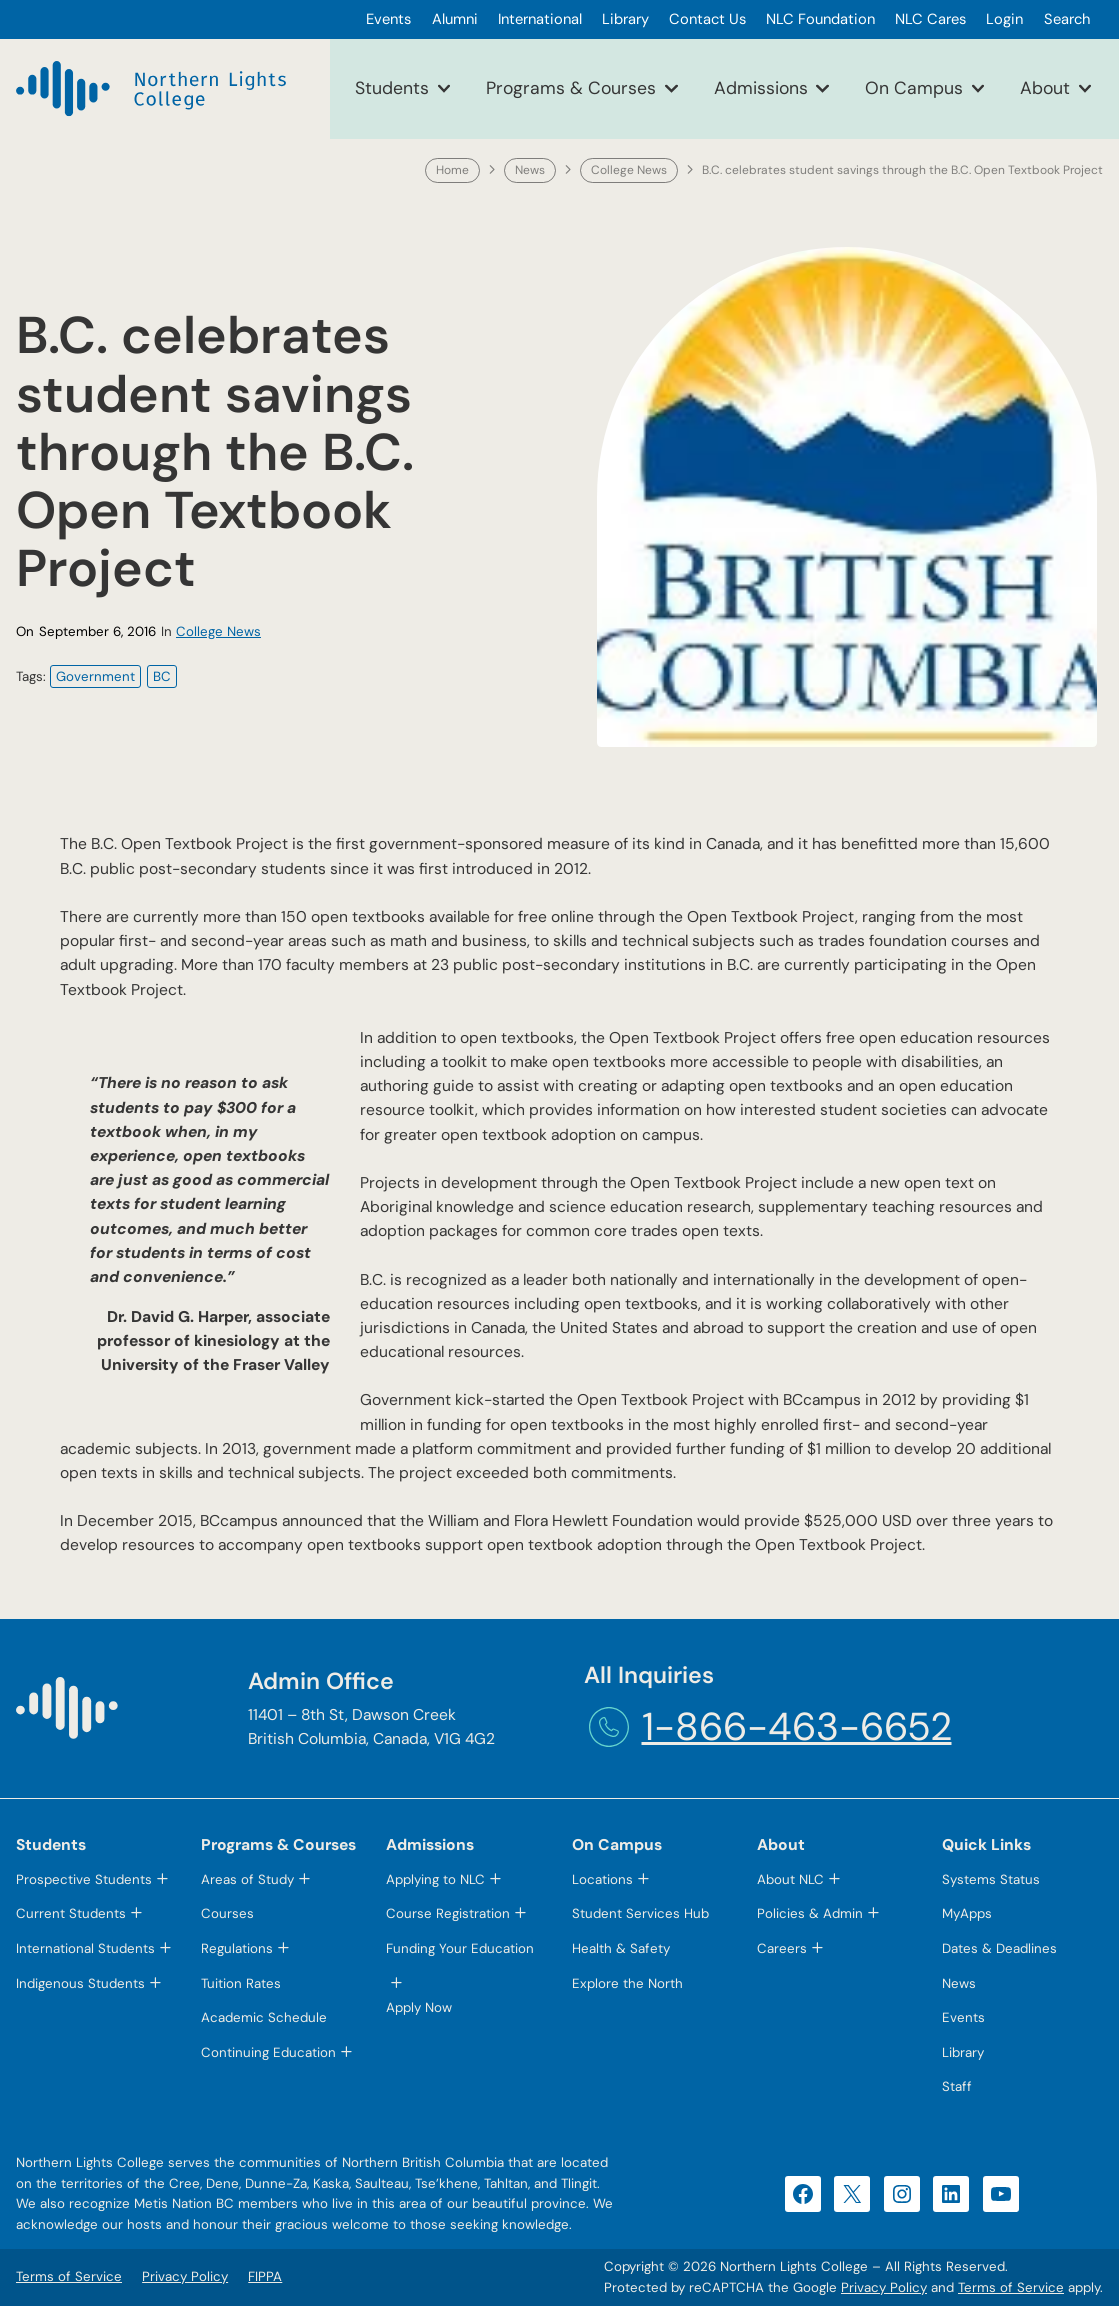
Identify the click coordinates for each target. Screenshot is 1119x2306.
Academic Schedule (264, 2017)
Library (963, 2052)
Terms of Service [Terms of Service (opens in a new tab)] (1011, 2287)
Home (452, 170)
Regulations (237, 1948)
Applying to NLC (435, 1879)
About (1045, 88)
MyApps (967, 1913)
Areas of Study (247, 1879)
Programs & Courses (571, 88)
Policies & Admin (810, 1913)
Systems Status (991, 1879)
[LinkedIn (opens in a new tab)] (951, 2194)
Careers (782, 1948)
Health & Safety (621, 1948)
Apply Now (419, 2007)
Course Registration (448, 1913)
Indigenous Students (80, 1983)
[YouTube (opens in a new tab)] (1001, 2194)
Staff (957, 2086)
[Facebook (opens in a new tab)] (803, 2194)
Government (95, 676)
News (530, 170)
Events (963, 2017)
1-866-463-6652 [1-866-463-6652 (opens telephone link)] (797, 1726)
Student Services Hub (640, 1913)
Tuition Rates (241, 1983)
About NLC (790, 1879)
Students (392, 88)
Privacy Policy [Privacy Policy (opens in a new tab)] (884, 2287)
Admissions (761, 88)
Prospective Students (84, 1879)
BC (162, 676)
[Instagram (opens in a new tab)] (902, 2194)
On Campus (914, 88)
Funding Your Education (460, 1948)
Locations (602, 1879)
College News (629, 170)
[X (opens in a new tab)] (852, 2194)
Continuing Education (268, 2052)
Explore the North (627, 1983)
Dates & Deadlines (999, 1948)
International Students (85, 1948)
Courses (227, 1913)
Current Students (71, 1913)
